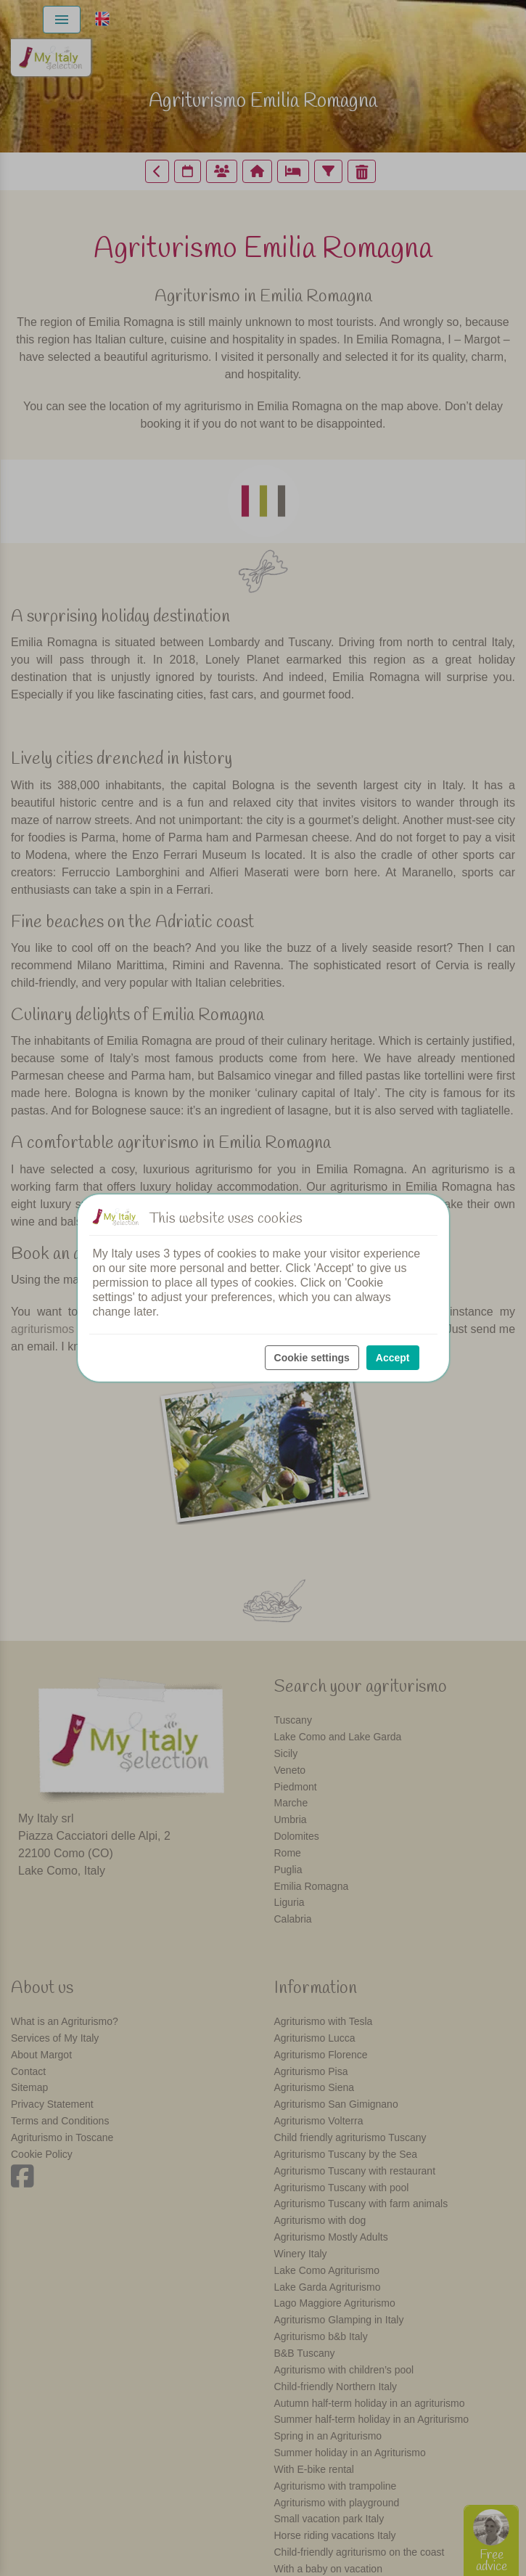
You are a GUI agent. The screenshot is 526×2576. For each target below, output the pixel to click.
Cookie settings (312, 1358)
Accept (393, 1358)
